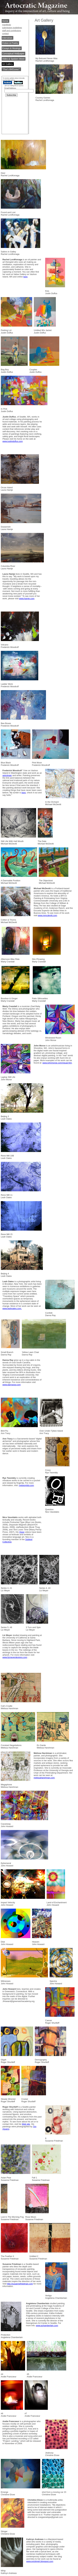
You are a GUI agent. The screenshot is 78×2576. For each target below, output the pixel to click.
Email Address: (10, 88)
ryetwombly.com (26, 1485)
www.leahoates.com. (12, 1308)
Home (5, 21)
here (25, 276)
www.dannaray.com (11, 1384)
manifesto (6, 24)
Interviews (7, 38)
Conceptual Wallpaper (13, 53)
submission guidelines (12, 27)
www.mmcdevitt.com (47, 915)
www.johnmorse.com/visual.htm (57, 1063)
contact (5, 33)
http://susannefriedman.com (20, 2284)
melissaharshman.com (44, 1777)
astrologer (7, 775)
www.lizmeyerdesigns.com (14, 1657)
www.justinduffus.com (12, 441)
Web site (26, 2124)
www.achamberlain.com (47, 2325)
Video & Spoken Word (13, 58)
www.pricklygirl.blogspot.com (39, 2561)
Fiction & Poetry (10, 43)
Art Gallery (7, 64)
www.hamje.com (26, 598)
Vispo (21, 1532)
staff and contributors (11, 30)
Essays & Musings (11, 48)
